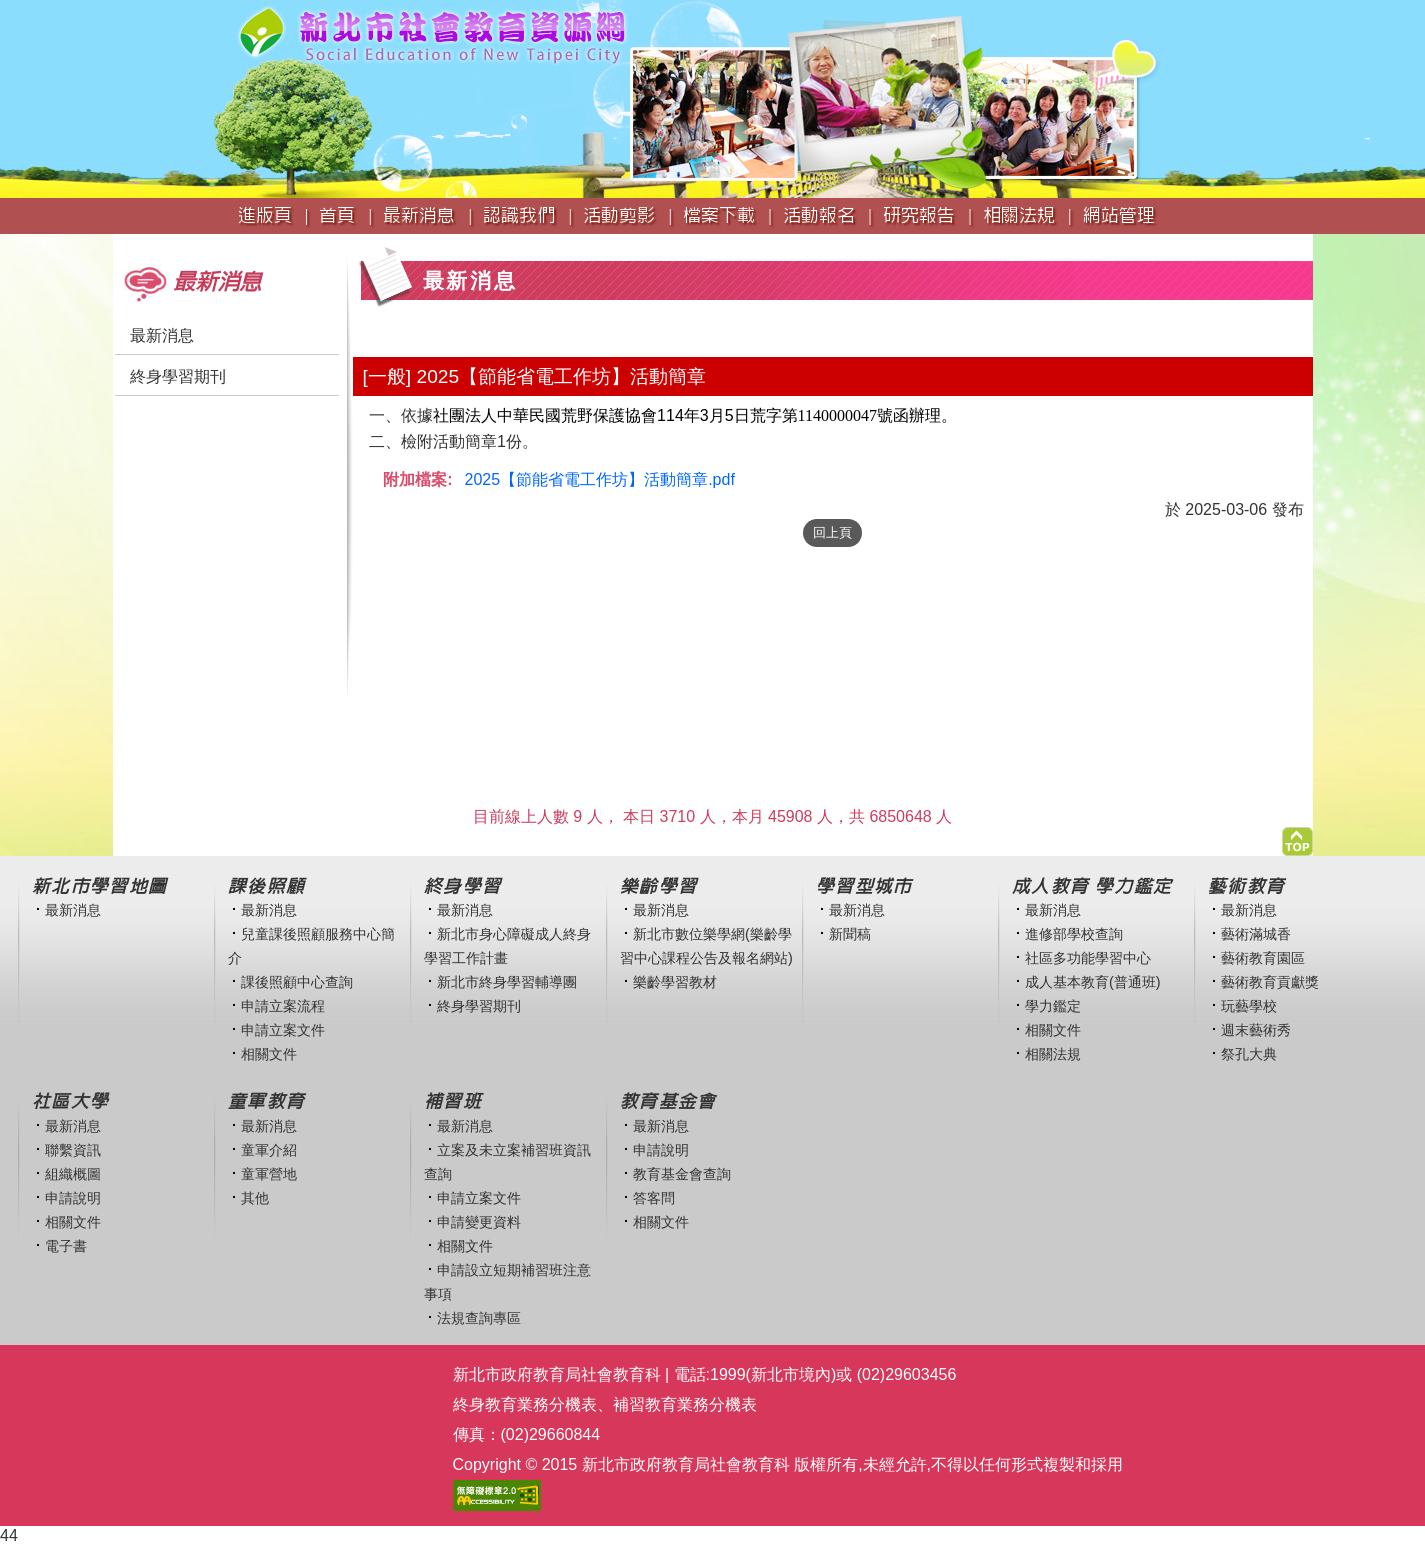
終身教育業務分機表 (525, 1404)
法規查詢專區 (479, 1318)
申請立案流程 (283, 1006)
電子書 (66, 1246)
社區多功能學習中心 (1088, 958)
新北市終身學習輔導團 (507, 982)
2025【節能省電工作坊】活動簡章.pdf (600, 479)
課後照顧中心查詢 (297, 982)
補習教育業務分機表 (685, 1404)
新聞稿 (850, 934)
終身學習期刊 (178, 376)
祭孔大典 (1249, 1054)
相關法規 (1053, 1054)
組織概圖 (73, 1174)
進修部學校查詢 (1074, 934)
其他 (255, 1198)
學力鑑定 (1053, 1006)
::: (119, 243)
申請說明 (73, 1198)
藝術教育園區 (1263, 958)
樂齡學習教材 (675, 982)
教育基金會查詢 (682, 1174)
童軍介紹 (269, 1150)
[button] (1297, 836)
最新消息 (162, 335)
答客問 (654, 1198)
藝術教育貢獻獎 (1270, 982)
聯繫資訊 (73, 1150)
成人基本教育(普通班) (1093, 982)
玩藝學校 (1249, 1006)
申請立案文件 (283, 1030)
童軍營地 (269, 1174)
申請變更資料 (479, 1222)
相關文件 (269, 1054)
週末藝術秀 (1256, 1030)
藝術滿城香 (1256, 934)
